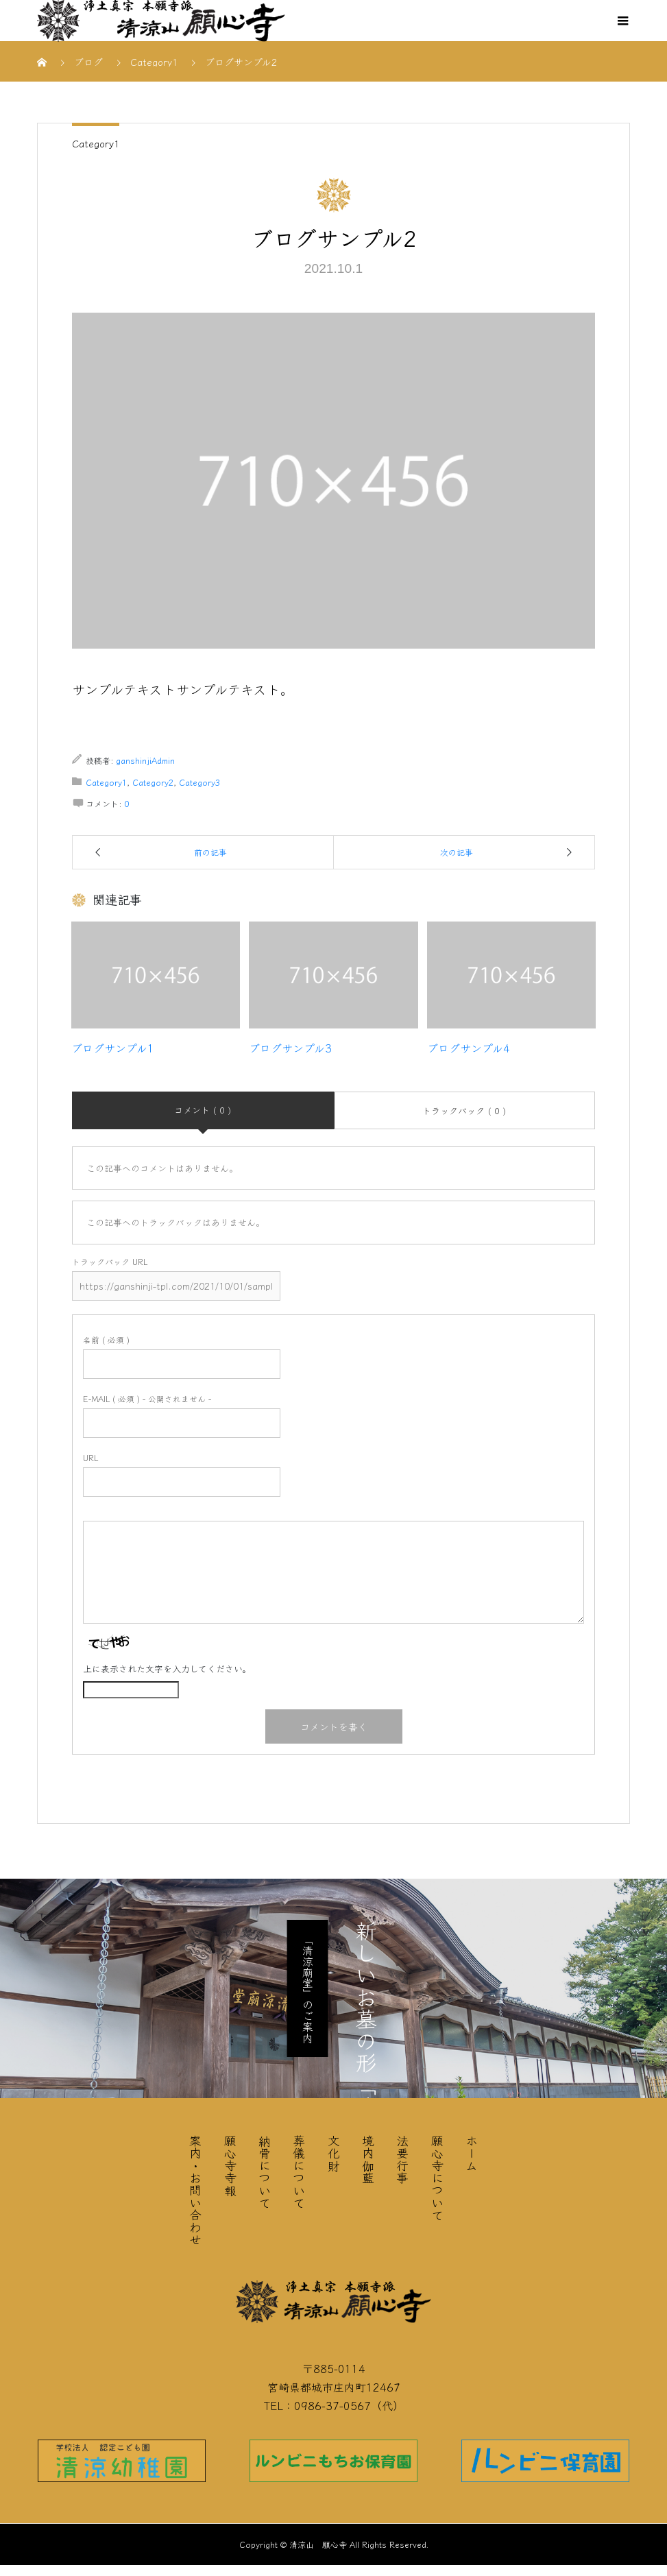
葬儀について (299, 2171)
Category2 (152, 782)
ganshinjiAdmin (145, 760)
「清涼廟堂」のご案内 (308, 1988)
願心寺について (437, 2177)
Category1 (95, 143)
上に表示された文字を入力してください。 (167, 1668)
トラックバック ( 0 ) (464, 1110)
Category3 (199, 782)
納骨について (265, 2171)
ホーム (472, 2152)
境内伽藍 (368, 2159)
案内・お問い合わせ (195, 2190)
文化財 (334, 2152)
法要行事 (402, 2159)
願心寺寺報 (230, 2165)
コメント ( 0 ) (202, 1109)
